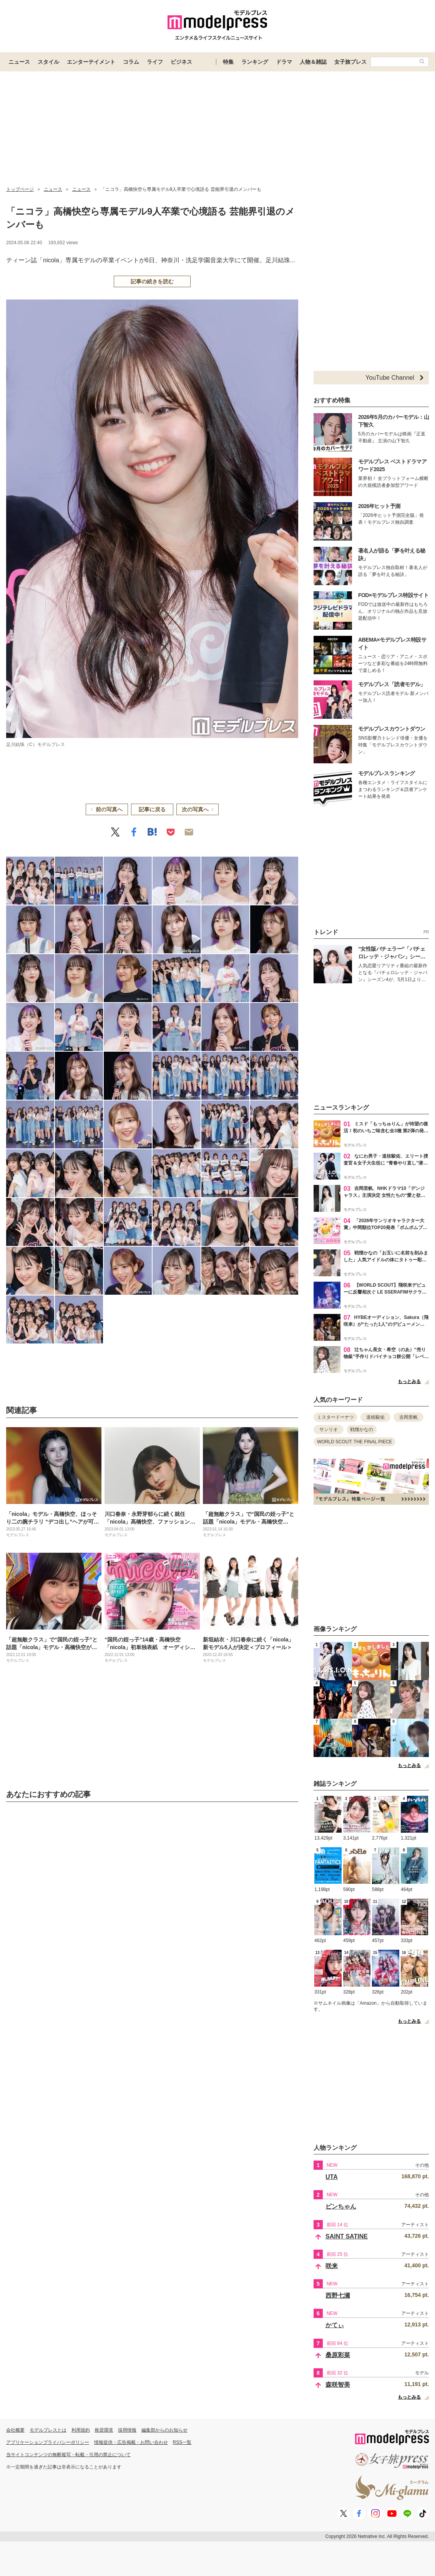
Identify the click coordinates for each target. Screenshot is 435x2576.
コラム (131, 62)
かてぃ (334, 2325)
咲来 (331, 2266)
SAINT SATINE (346, 2236)
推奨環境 (104, 2430)
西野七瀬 (337, 2295)
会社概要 (15, 2430)
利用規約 (80, 2430)
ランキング (254, 62)
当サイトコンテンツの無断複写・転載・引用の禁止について (68, 2454)
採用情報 (127, 2430)
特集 (228, 62)
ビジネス (181, 62)
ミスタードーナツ (335, 1417)
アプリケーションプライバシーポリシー (47, 2442)
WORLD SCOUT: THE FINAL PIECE (354, 1441)
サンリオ (328, 1429)
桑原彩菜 (337, 2355)
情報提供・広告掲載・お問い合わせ (131, 2442)
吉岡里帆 (408, 1417)
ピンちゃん (340, 2206)
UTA (331, 2177)
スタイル (48, 62)
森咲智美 (337, 2384)
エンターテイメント (91, 62)
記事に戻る (152, 809)
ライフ (155, 62)
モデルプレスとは (48, 2430)
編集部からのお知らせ (164, 2430)
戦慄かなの (361, 1429)
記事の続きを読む (152, 281)
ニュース (19, 62)
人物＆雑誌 (313, 62)
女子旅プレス (350, 62)
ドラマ (284, 62)
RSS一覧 (182, 2442)
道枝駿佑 (375, 1417)
